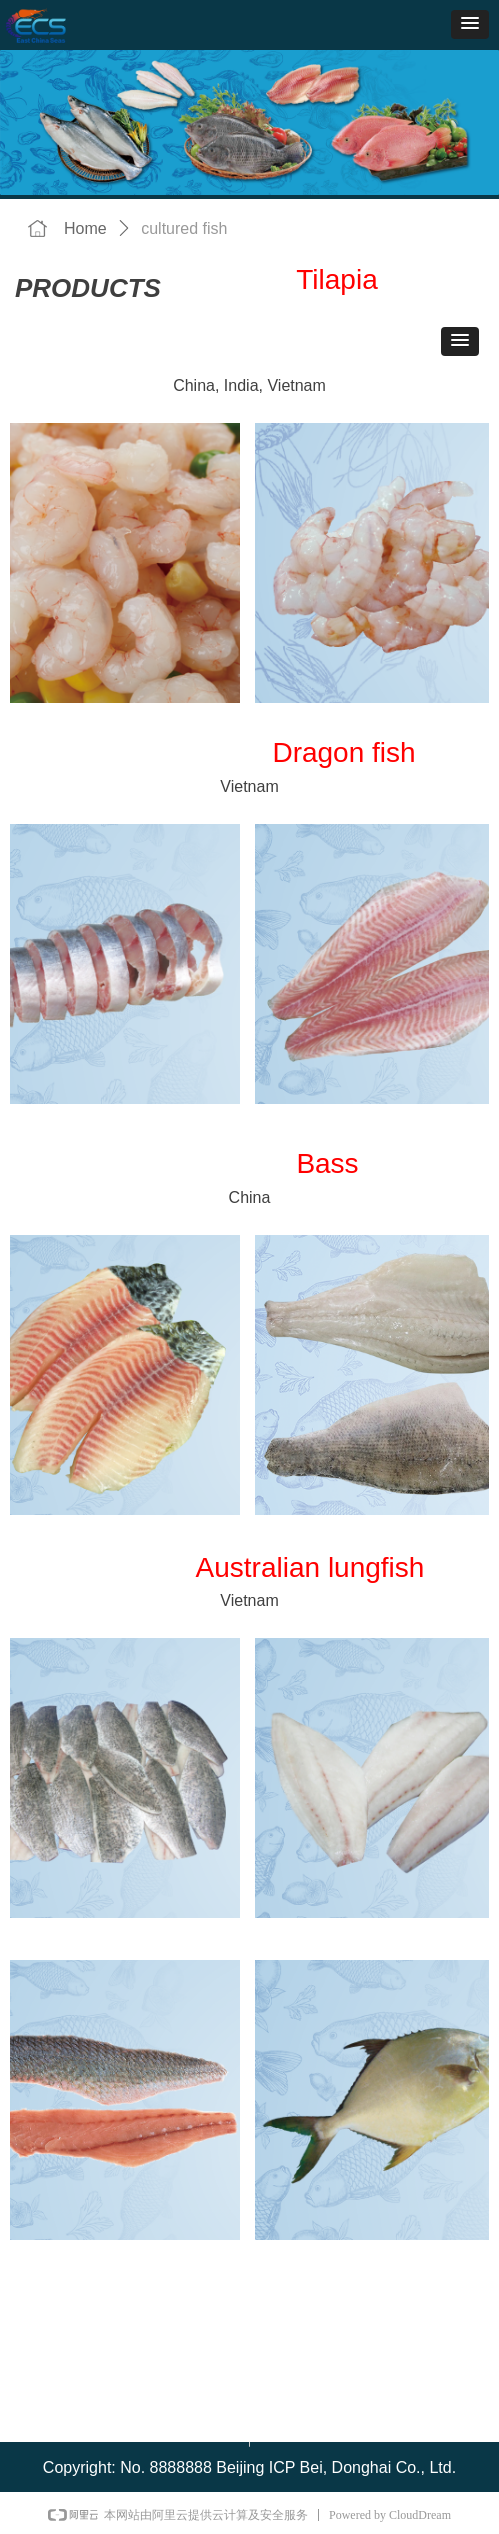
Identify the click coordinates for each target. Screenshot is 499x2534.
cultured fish (184, 228)
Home (85, 228)
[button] (470, 24)
